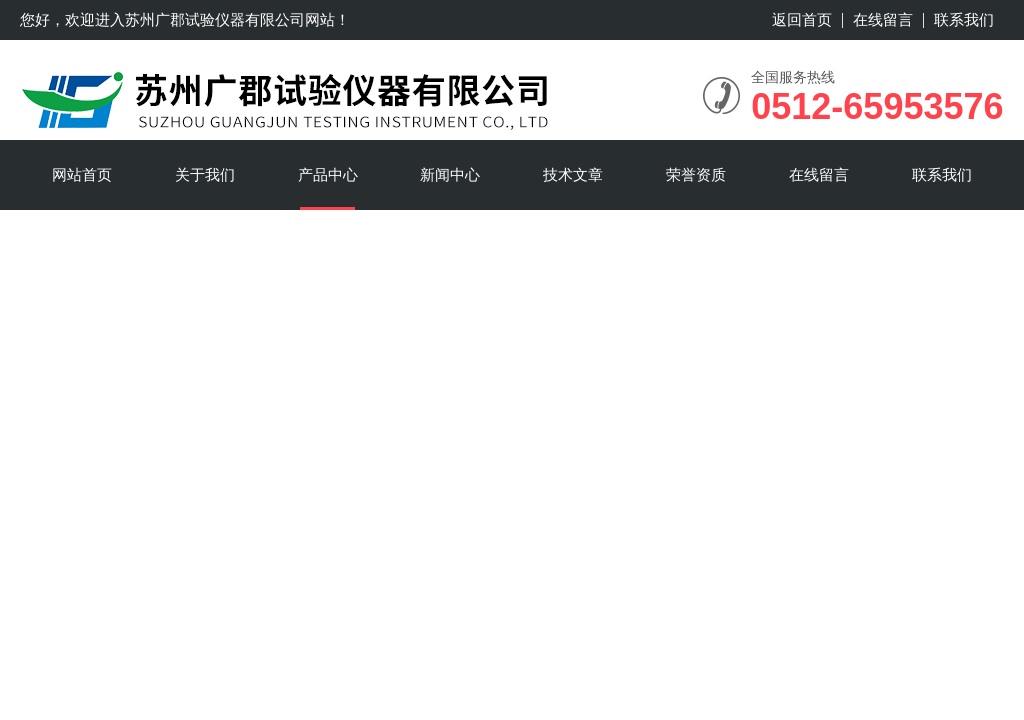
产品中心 (328, 174)
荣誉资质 (696, 174)
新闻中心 (450, 174)
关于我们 (205, 174)
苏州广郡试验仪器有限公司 (215, 19)
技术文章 (573, 174)
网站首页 (82, 174)
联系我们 (964, 19)
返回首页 (802, 19)
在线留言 (883, 19)
